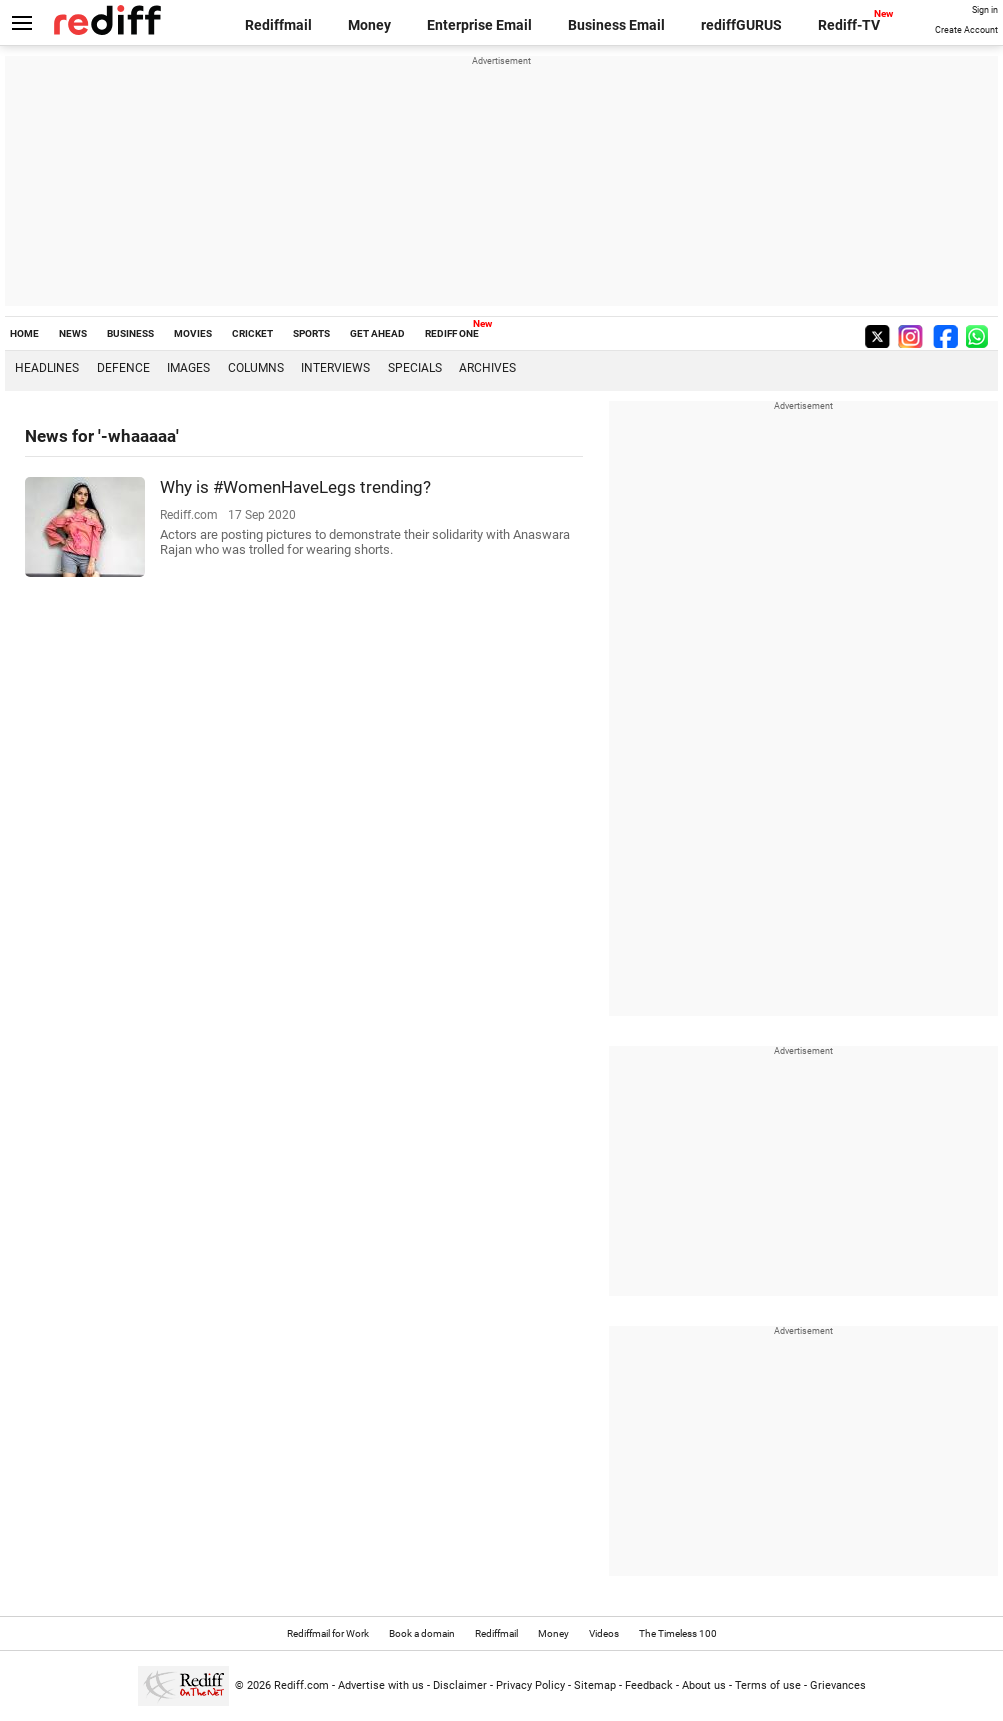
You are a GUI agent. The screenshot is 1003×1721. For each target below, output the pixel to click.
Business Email (616, 25)
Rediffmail (278, 25)
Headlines (47, 368)
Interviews (335, 368)
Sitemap (595, 1685)
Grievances (838, 1685)
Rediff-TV (849, 25)
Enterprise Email (479, 25)
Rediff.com (301, 1685)
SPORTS (311, 333)
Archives (487, 368)
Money (369, 25)
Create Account (966, 30)
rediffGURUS (741, 25)
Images (188, 368)
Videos (604, 1633)
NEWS (73, 333)
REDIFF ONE (452, 333)
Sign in (985, 10)
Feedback (649, 1685)
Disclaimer (460, 1685)
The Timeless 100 (678, 1633)
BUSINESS (130, 333)
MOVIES (193, 333)
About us (704, 1685)
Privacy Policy (530, 1685)
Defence (123, 368)
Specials (415, 368)
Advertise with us (381, 1685)
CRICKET (252, 333)
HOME (24, 333)
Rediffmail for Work (328, 1633)
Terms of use (768, 1685)
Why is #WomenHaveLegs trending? (295, 487)
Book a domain (422, 1633)
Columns (256, 368)
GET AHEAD (377, 333)
